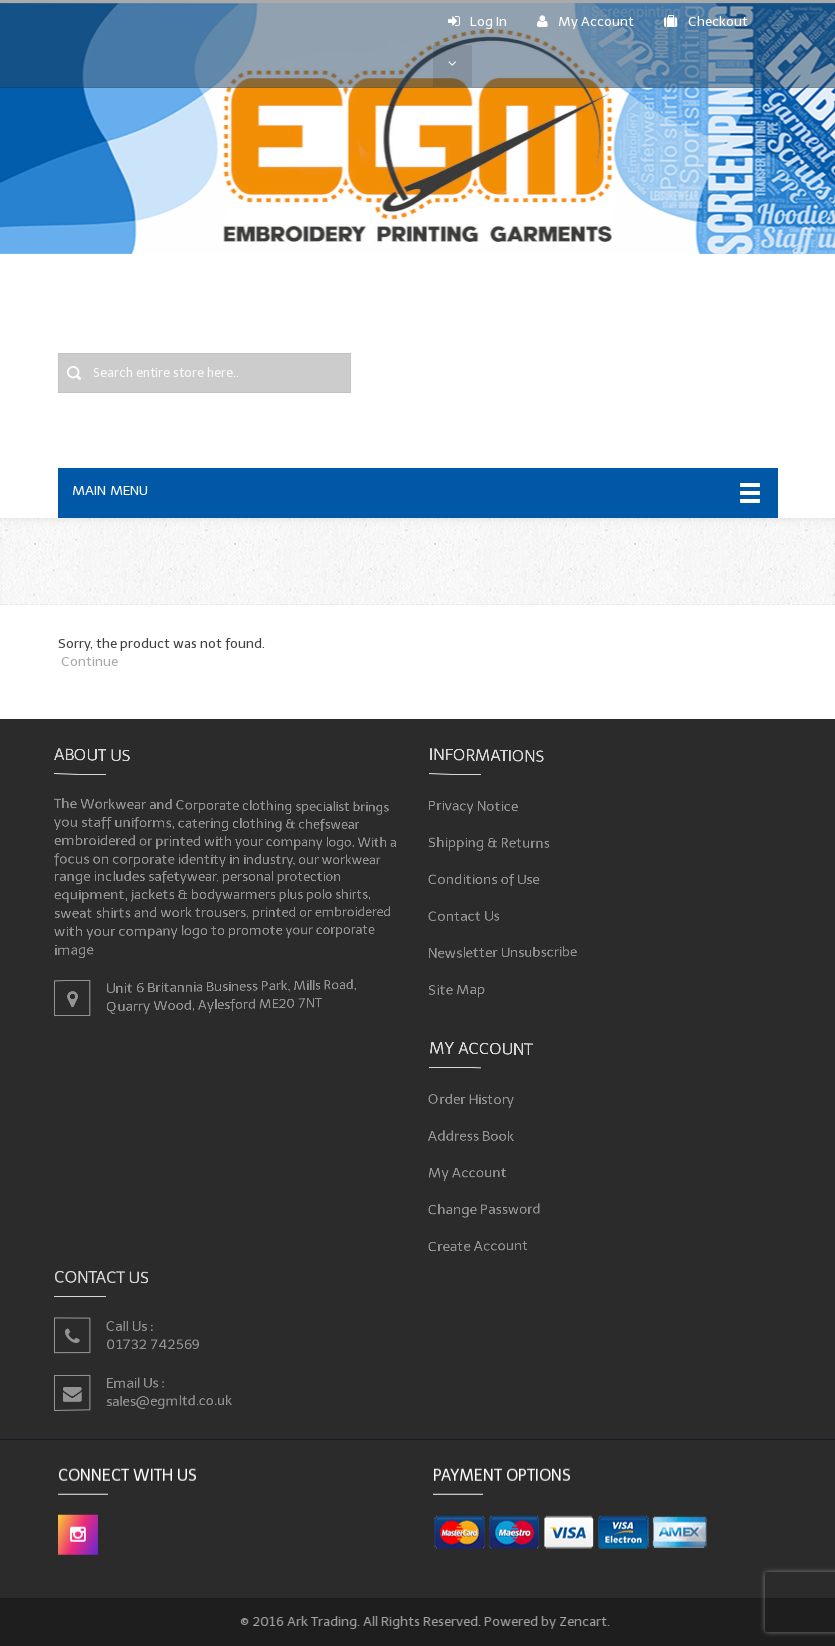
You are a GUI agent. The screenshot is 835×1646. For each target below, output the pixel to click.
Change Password (491, 1205)
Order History (479, 1102)
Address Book (479, 1136)
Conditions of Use (491, 878)
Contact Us (472, 912)
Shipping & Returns (496, 843)
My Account (585, 21)
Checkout (706, 21)
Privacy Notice (481, 809)
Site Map (466, 981)
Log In (477, 21)
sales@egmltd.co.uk (172, 1399)
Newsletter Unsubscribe (509, 947)
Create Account (486, 1240)
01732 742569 (156, 1343)
